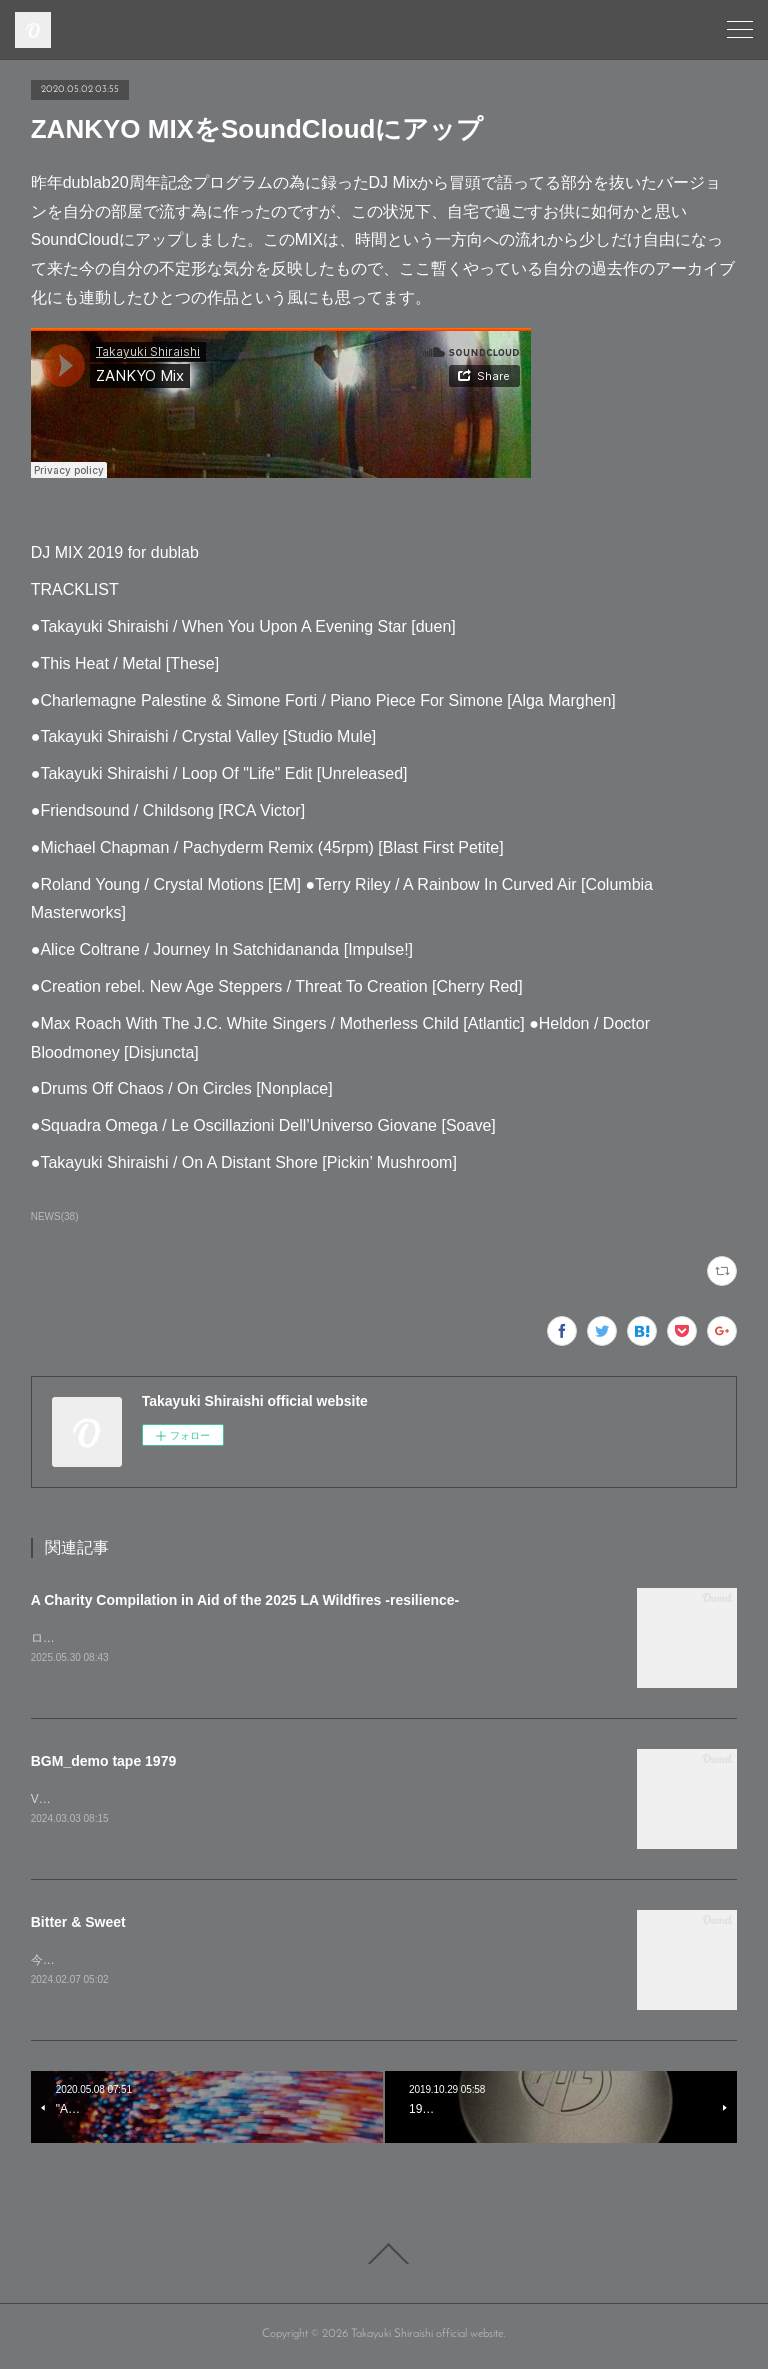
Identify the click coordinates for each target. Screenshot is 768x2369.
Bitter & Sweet (78, 1924)
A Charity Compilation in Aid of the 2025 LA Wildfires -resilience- (245, 1600)
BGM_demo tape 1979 (104, 1762)
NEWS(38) (55, 1216)
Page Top (384, 2258)
